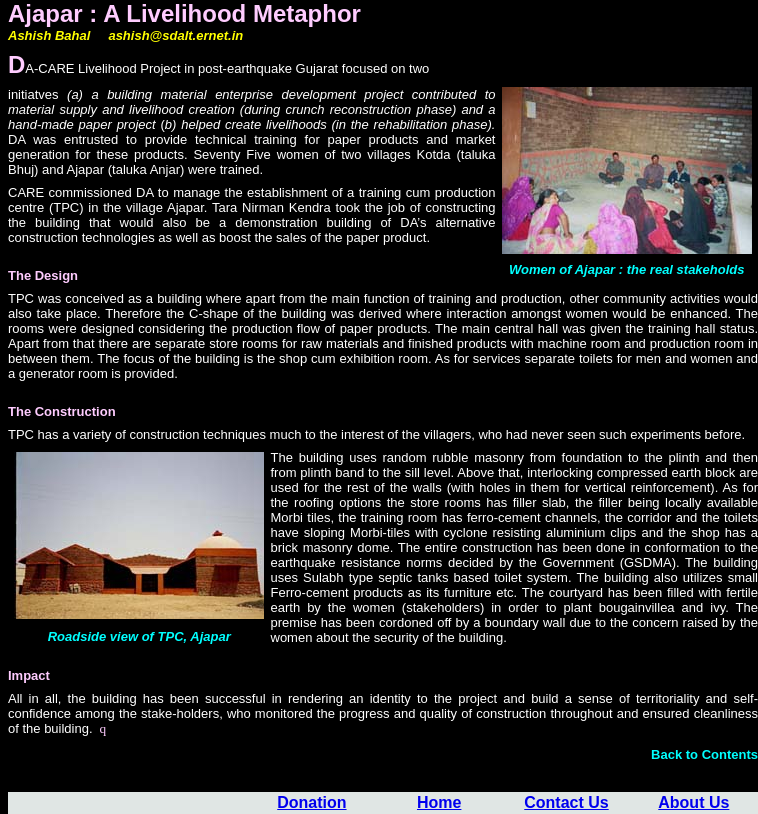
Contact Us (566, 802)
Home (439, 802)
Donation (311, 802)
